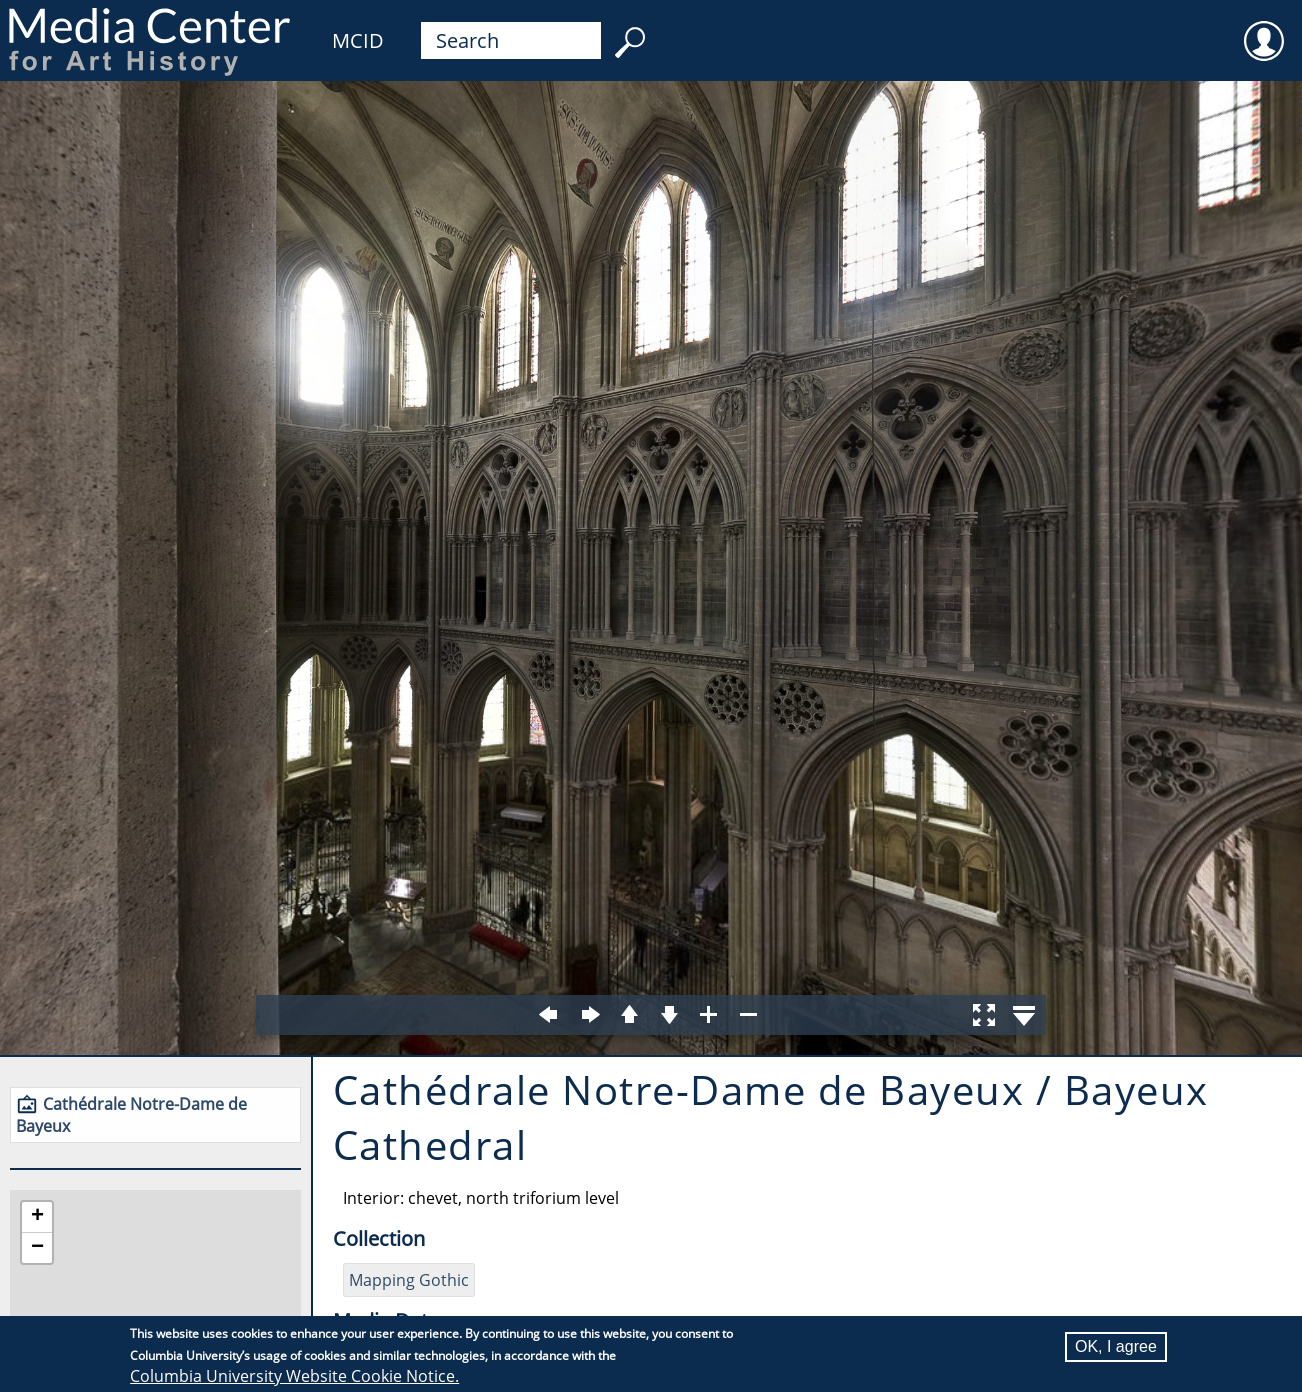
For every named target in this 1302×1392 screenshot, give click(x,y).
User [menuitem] (1264, 28)
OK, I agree (1116, 1346)
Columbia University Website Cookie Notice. (294, 1376)
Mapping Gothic (409, 1280)
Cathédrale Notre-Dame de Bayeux (131, 1115)
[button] (37, 1217)
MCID (358, 40)
